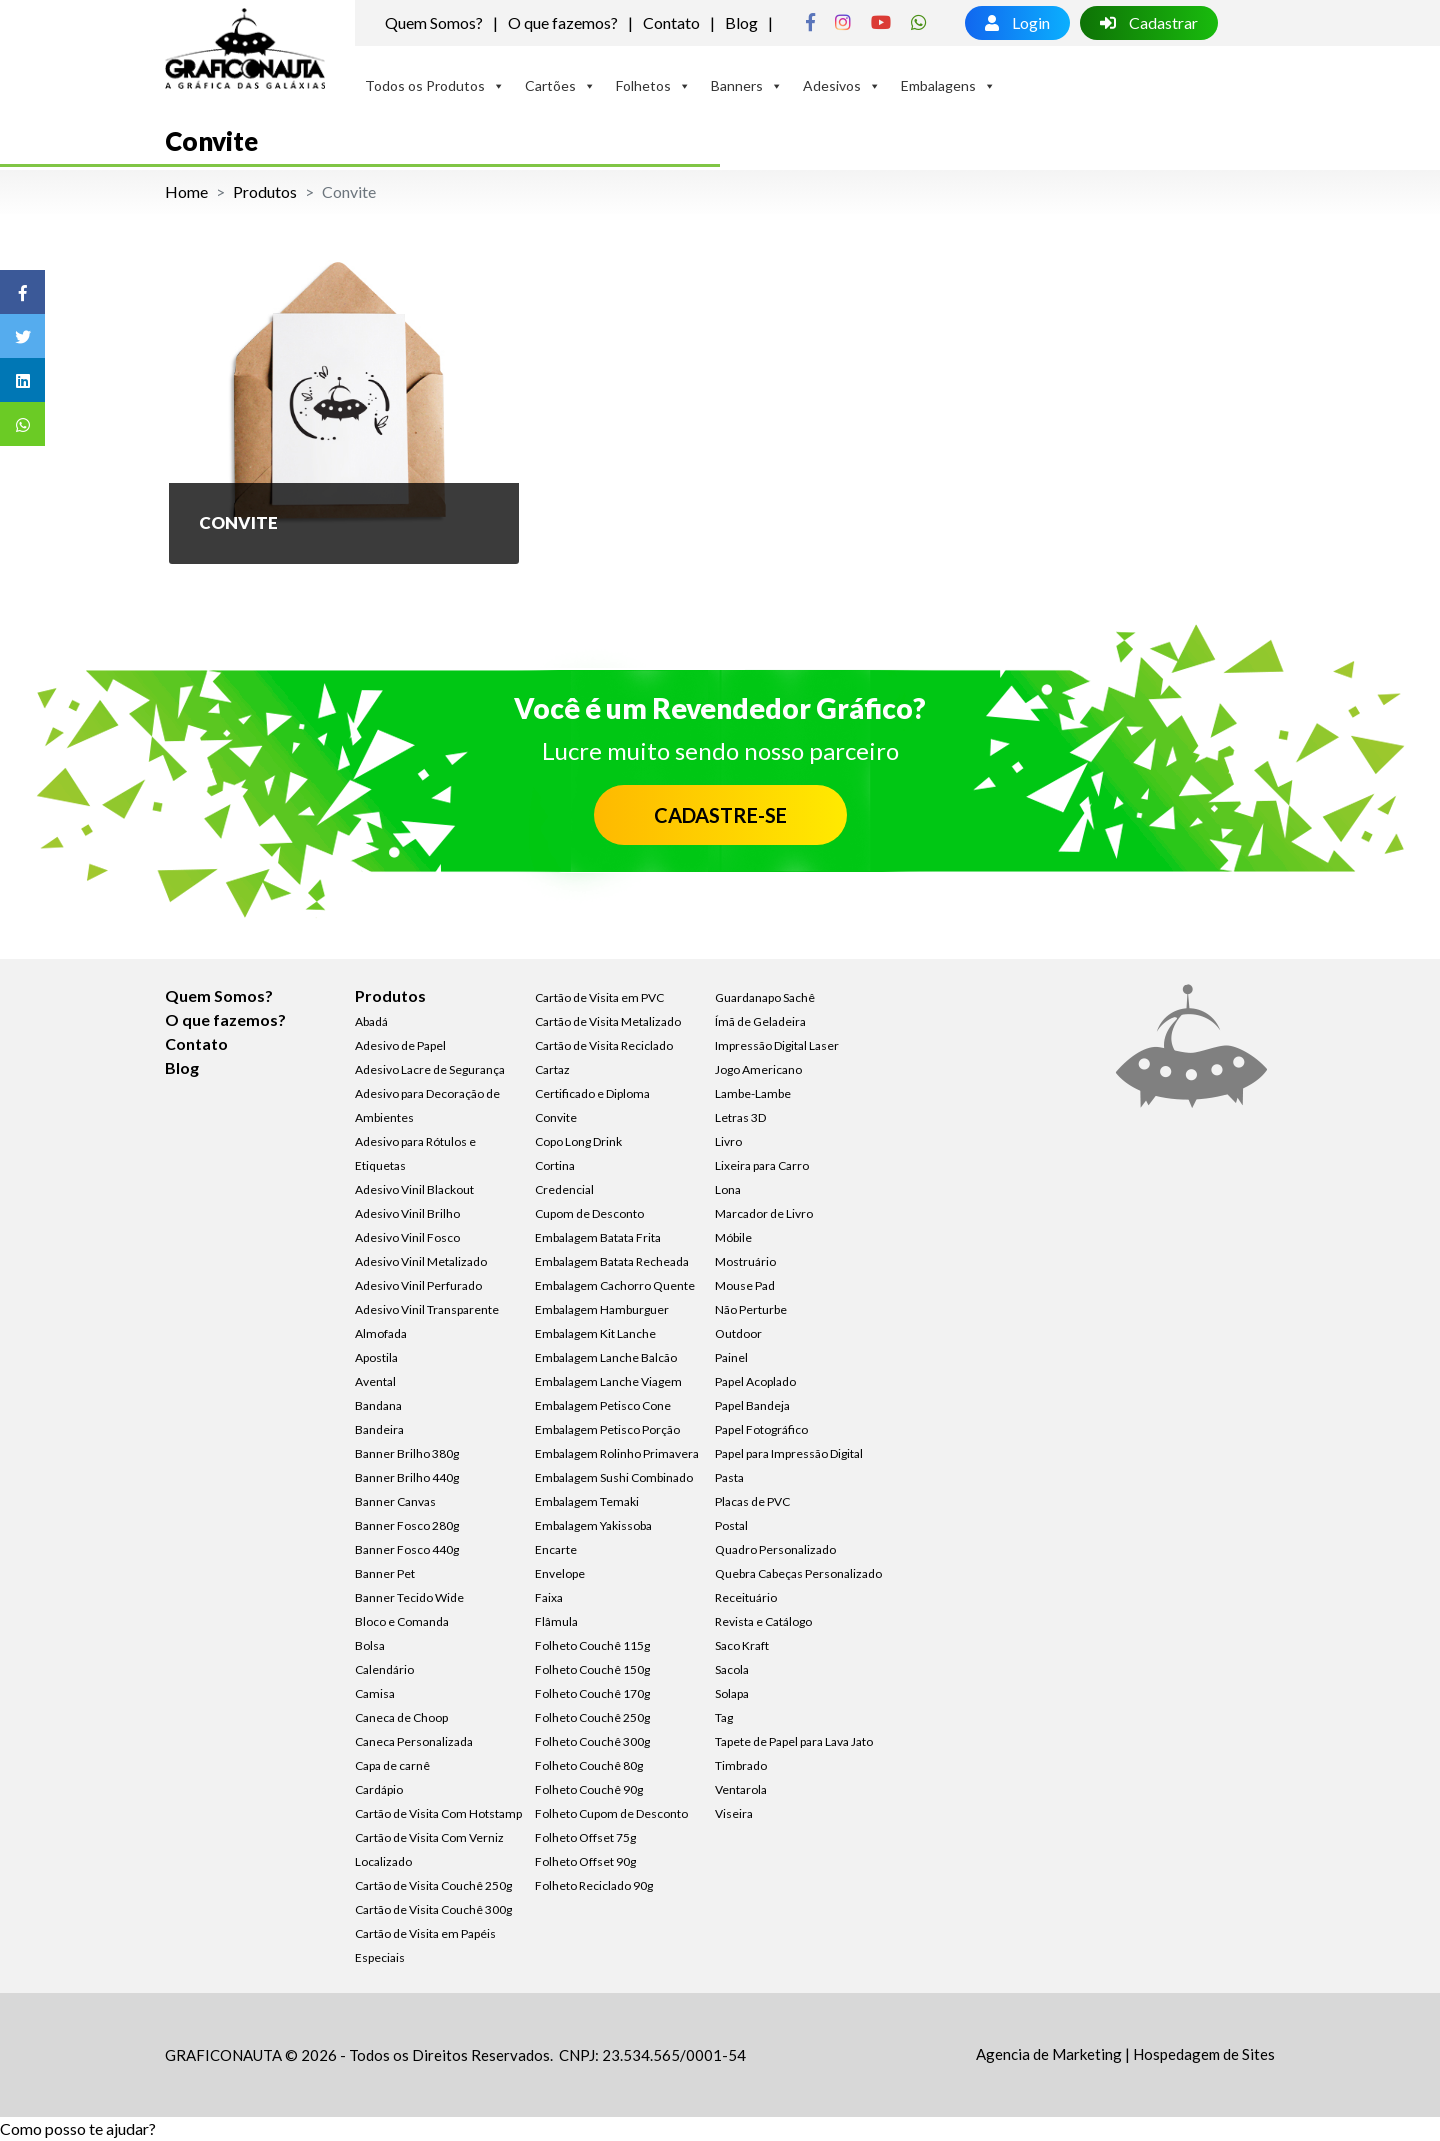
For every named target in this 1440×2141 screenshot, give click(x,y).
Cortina (555, 1165)
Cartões (560, 85)
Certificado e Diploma (592, 1093)
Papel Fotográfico (761, 1429)
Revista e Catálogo (763, 1621)
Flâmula (556, 1621)
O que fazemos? (563, 22)
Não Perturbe (751, 1309)
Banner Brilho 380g (407, 1453)
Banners (747, 85)
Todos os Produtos (435, 85)
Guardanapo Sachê (765, 997)
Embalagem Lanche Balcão (606, 1357)
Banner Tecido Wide (409, 1597)
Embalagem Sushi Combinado (614, 1477)
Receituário (746, 1597)
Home (186, 191)
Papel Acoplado (755, 1381)
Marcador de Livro (764, 1213)
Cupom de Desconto (589, 1213)
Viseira (734, 1813)
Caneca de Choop (401, 1717)
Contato (671, 22)
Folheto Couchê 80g (589, 1765)
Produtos (265, 191)
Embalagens (948, 85)
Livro (728, 1141)
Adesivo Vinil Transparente (427, 1309)
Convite (556, 1117)
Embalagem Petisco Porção (607, 1429)
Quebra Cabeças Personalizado (798, 1573)
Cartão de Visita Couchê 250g (433, 1885)
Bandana (378, 1405)
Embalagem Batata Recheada (612, 1261)
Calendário (384, 1669)
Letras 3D (740, 1117)
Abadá (371, 1021)
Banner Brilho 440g (407, 1477)
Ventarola (741, 1789)
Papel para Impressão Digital (789, 1453)
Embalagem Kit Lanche (595, 1333)
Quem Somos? (434, 22)
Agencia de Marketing (1049, 2054)
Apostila (376, 1357)
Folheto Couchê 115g (592, 1645)
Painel (731, 1357)
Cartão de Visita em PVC (599, 997)
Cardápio (379, 1789)
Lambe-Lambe (753, 1093)
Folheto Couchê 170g (592, 1693)
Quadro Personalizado (775, 1549)
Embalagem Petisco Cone (603, 1405)
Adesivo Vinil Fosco (407, 1237)
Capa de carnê (392, 1765)
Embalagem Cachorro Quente (615, 1285)
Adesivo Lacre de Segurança (430, 1069)
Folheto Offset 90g (585, 1861)
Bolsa (370, 1645)
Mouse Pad (745, 1285)
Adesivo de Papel (400, 1045)
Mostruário (745, 1261)
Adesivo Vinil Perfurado (418, 1285)
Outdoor (738, 1333)
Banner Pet (385, 1573)
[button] (78, 2128)
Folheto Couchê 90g (589, 1789)
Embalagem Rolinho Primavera (617, 1453)
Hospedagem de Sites (1204, 2054)
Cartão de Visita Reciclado (604, 1045)
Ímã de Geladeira (760, 1021)
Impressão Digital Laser (777, 1045)
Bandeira (379, 1429)
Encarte (556, 1549)
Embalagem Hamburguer (602, 1309)
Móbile (733, 1237)
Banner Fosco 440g (407, 1549)
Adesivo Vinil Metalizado (421, 1261)
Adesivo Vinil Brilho (407, 1213)
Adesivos (842, 85)
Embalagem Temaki (587, 1501)
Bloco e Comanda (402, 1621)
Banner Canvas (395, 1501)
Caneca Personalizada (414, 1741)
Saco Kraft (742, 1645)
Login (1017, 22)
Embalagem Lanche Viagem (608, 1381)
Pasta (729, 1477)
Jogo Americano (758, 1069)
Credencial (564, 1189)
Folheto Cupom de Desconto (611, 1813)
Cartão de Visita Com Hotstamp (438, 1813)
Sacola (732, 1669)
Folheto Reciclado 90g (594, 1885)
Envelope (560, 1573)
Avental (375, 1381)
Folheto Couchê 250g (592, 1717)
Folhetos (653, 85)
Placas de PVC (752, 1501)
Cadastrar (1149, 22)
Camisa (375, 1693)
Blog (741, 22)
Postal (731, 1525)
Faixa (549, 1597)
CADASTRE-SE (720, 815)
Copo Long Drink (578, 1141)
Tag (724, 1717)
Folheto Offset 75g (585, 1837)
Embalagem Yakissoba (593, 1525)
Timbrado (741, 1765)
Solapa (732, 1693)
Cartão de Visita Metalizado (608, 1021)
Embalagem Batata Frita (598, 1237)
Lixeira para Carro (762, 1165)
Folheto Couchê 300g (592, 1741)
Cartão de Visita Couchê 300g (433, 1909)
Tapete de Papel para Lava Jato (794, 1741)
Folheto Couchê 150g (592, 1669)
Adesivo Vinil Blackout (414, 1189)
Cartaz (552, 1069)
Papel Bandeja (752, 1405)
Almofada (381, 1333)
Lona (728, 1189)
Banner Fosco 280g (407, 1525)
